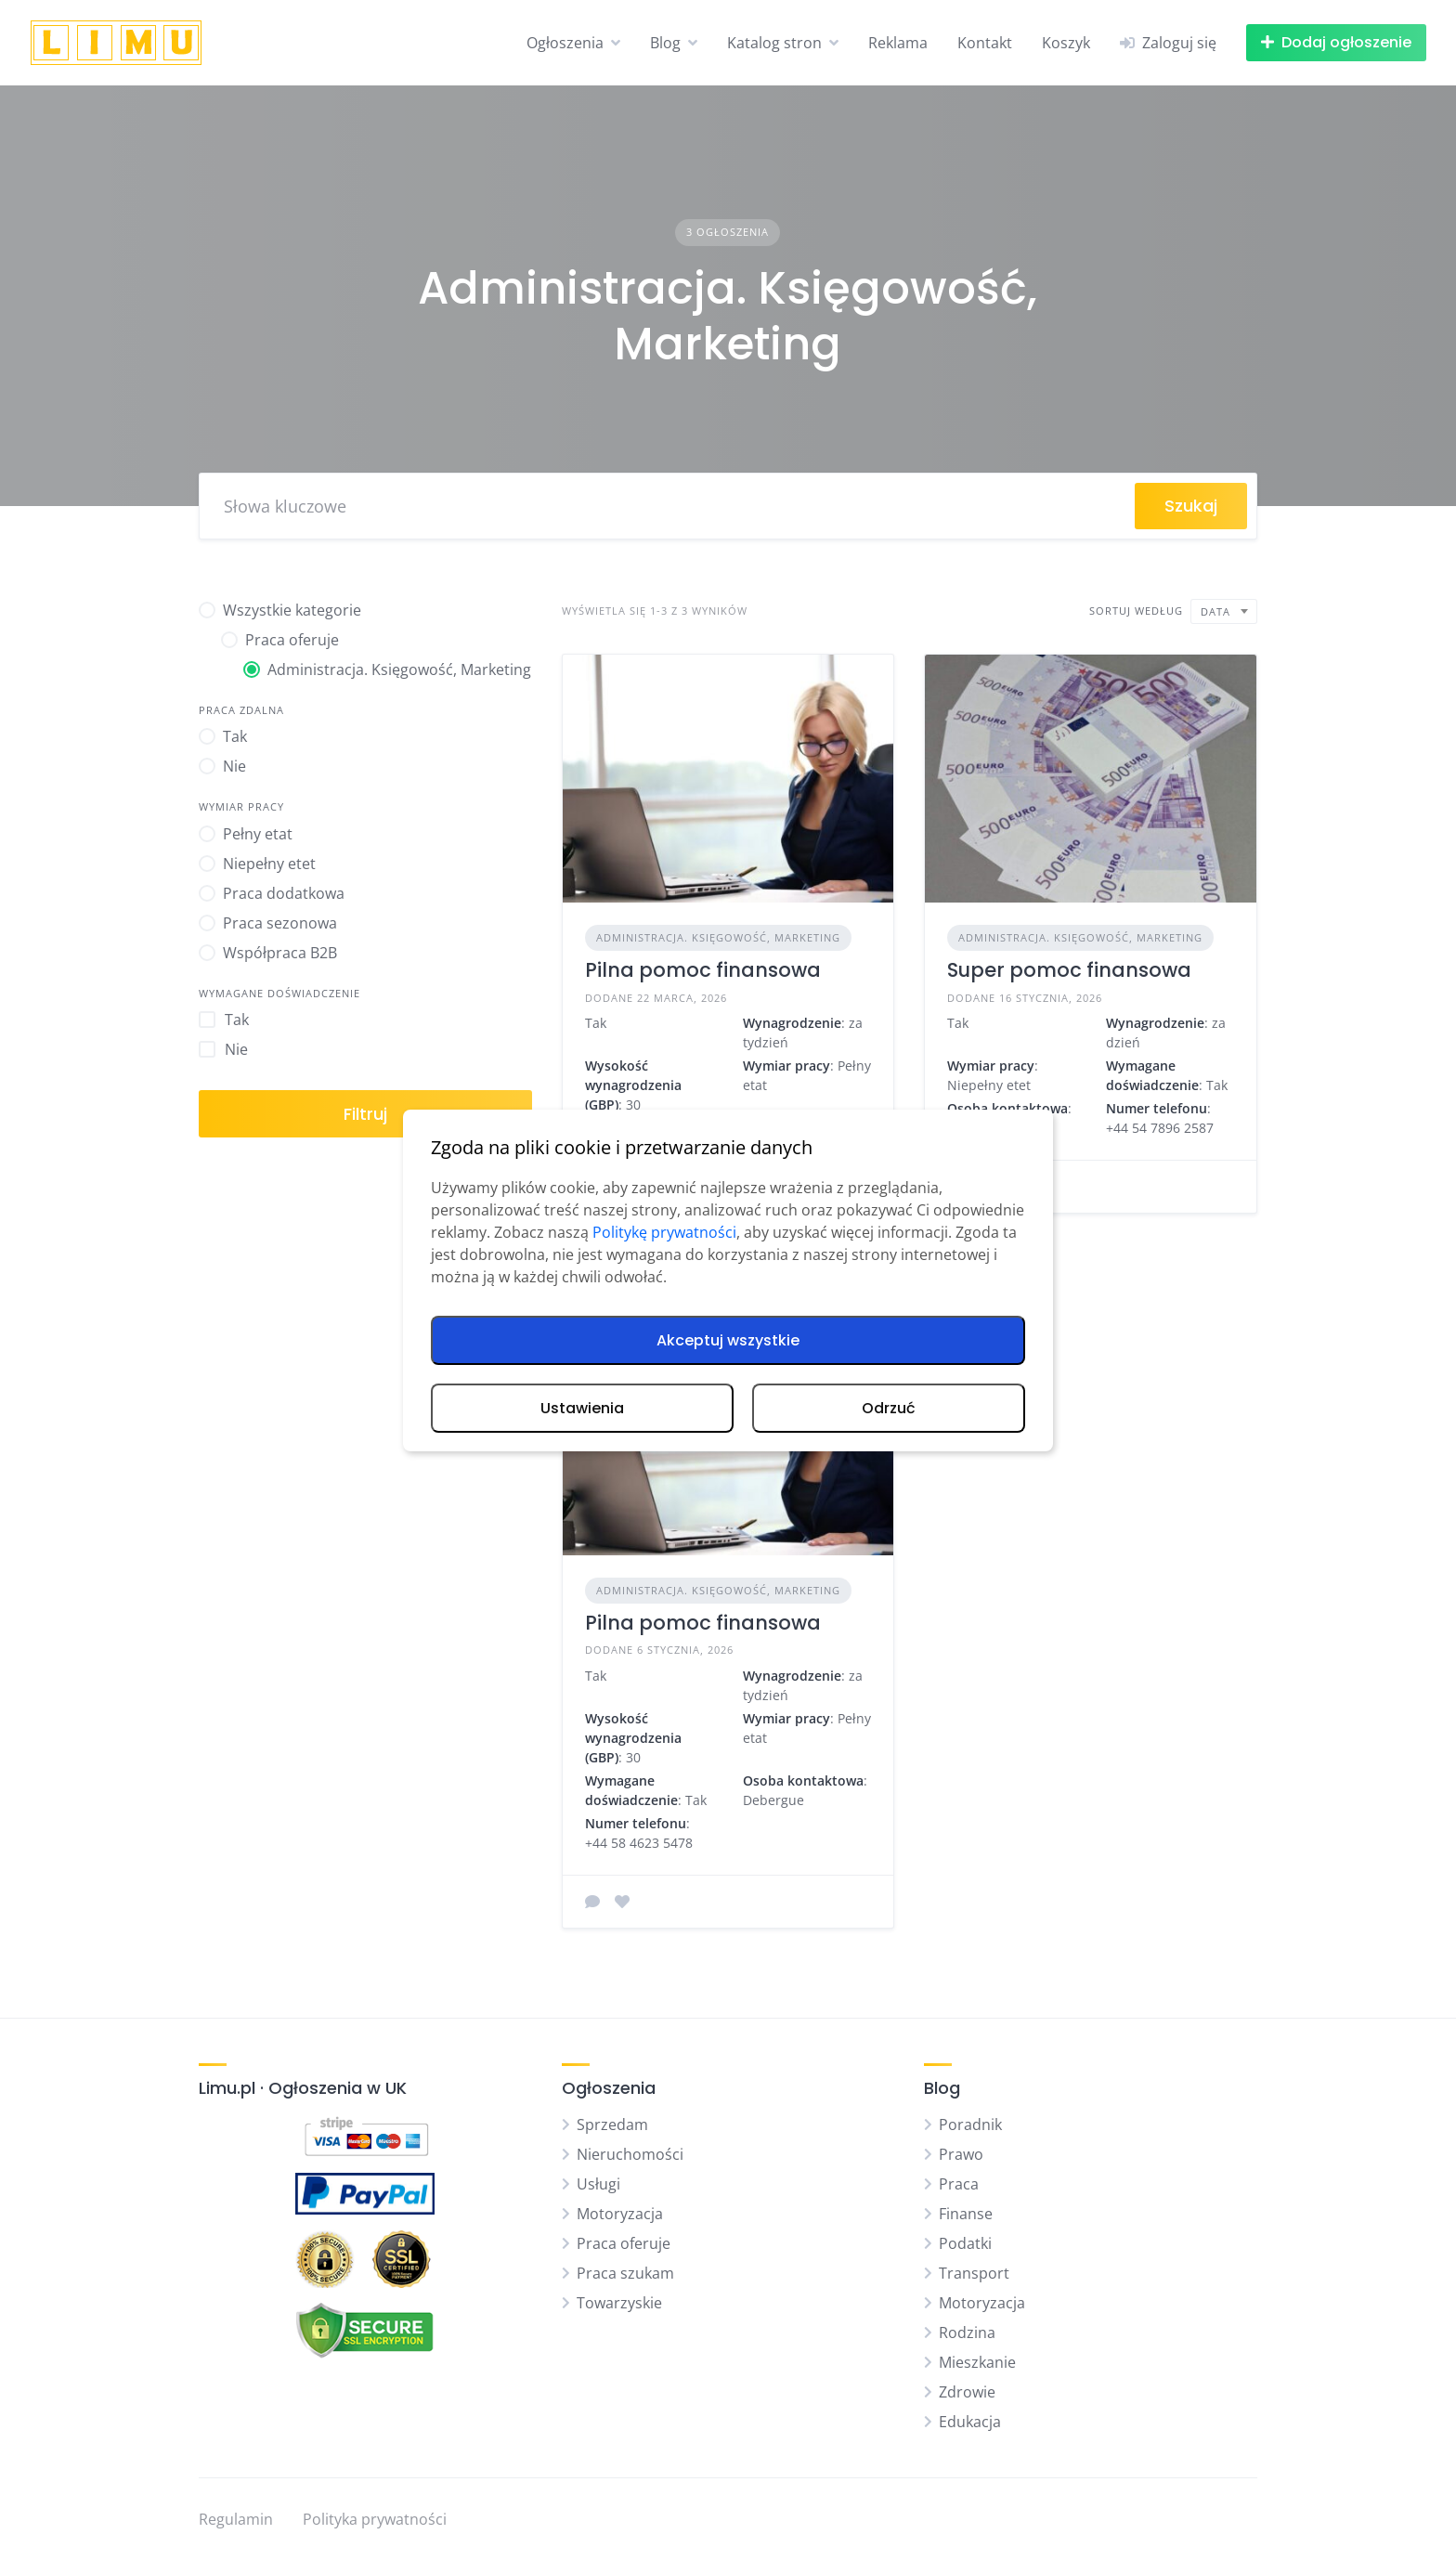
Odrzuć (889, 1408)
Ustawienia (582, 1408)
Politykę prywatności (664, 1232)
